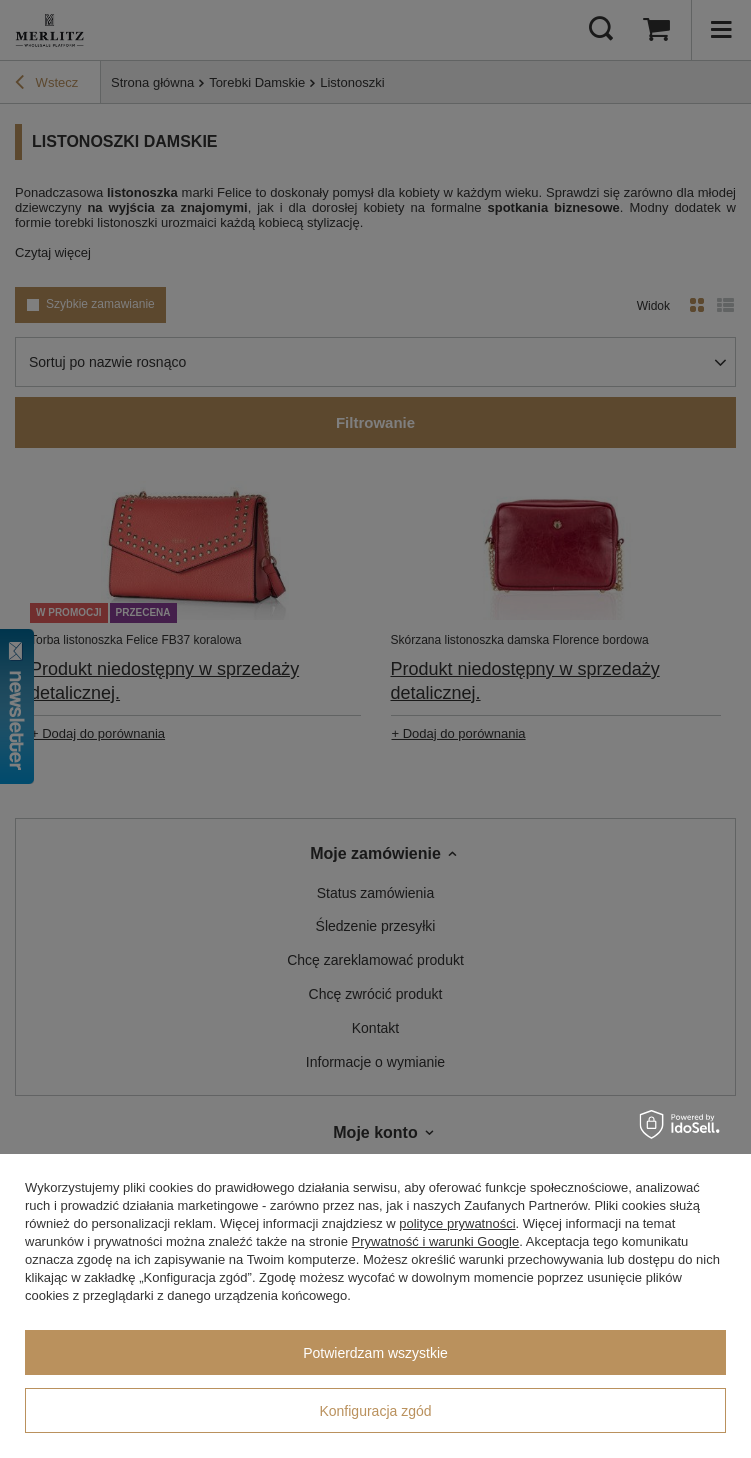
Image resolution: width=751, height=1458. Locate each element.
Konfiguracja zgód (375, 1411)
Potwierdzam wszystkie (375, 1353)
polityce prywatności (457, 1223)
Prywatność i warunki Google (436, 1241)
